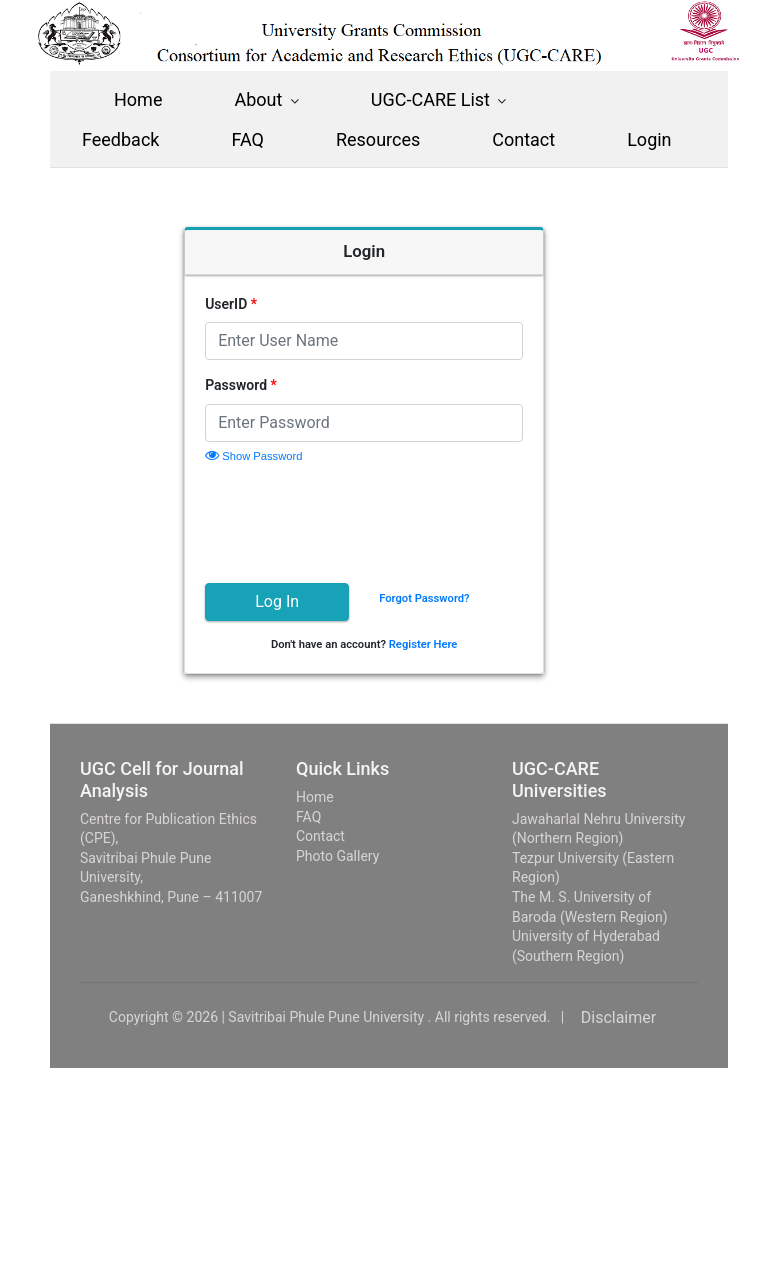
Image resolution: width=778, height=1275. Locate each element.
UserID (256, 304)
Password (266, 385)
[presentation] (382, 520)
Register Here (448, 644)
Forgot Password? (449, 598)
